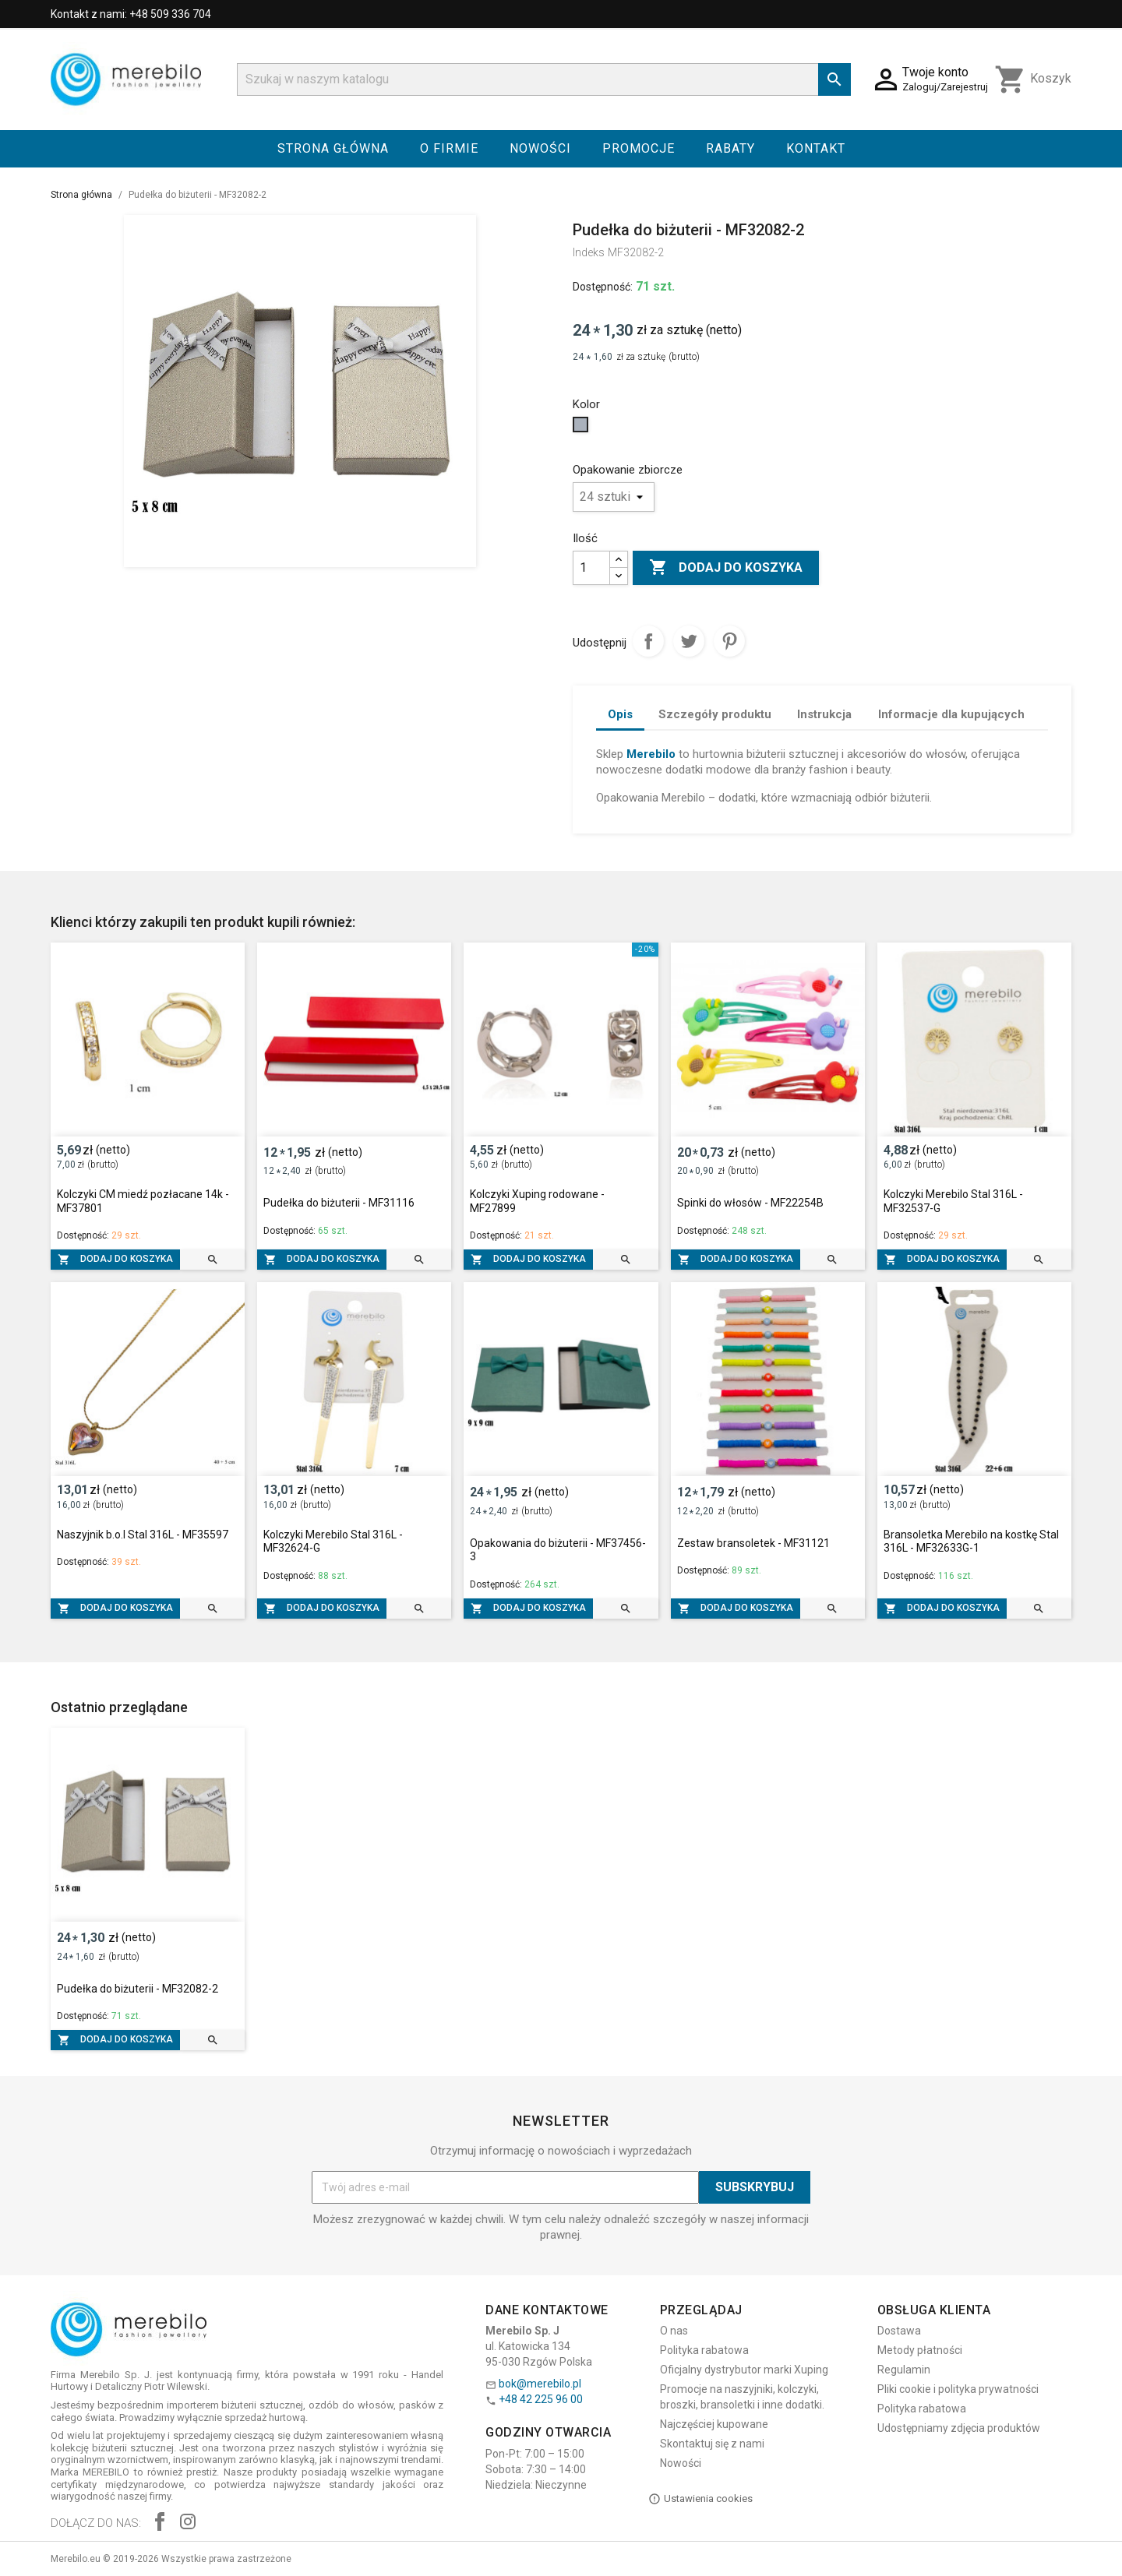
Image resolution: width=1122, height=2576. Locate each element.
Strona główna (333, 148)
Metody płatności (919, 2350)
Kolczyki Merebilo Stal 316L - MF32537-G (953, 1201)
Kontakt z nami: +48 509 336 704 (131, 14)
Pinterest (729, 641)
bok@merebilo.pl (540, 2383)
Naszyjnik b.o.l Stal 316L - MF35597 (142, 1534)
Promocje (638, 148)
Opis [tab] (620, 714)
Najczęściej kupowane (714, 2424)
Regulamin (903, 2369)
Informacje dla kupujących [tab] (951, 714)
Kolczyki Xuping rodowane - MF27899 (537, 1201)
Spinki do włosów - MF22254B (750, 1202)
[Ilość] (591, 568)
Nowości (540, 148)
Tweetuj (688, 641)
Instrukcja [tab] (824, 714)
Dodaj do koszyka (726, 568)
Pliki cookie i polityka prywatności (958, 2389)
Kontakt (815, 148)
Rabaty (730, 148)
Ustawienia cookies (700, 2499)
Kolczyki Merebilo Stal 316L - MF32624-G (333, 1541)
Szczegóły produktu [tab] (714, 714)
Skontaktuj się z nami (712, 2443)
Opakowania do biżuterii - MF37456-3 (558, 1550)
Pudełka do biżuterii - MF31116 (339, 1202)
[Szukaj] (544, 79)
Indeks (589, 252)
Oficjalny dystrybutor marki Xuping (744, 2369)
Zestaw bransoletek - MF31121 (753, 1543)
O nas (674, 2330)
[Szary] (582, 428)
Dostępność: (603, 286)
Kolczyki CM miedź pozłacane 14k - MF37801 (143, 1201)
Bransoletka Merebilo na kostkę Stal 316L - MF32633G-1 (971, 1541)
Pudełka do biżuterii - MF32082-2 (137, 1988)
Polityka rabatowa (704, 2350)
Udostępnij (648, 641)
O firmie (449, 148)
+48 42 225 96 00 (541, 2399)
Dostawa (899, 2330)
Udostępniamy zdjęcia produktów (958, 2428)
